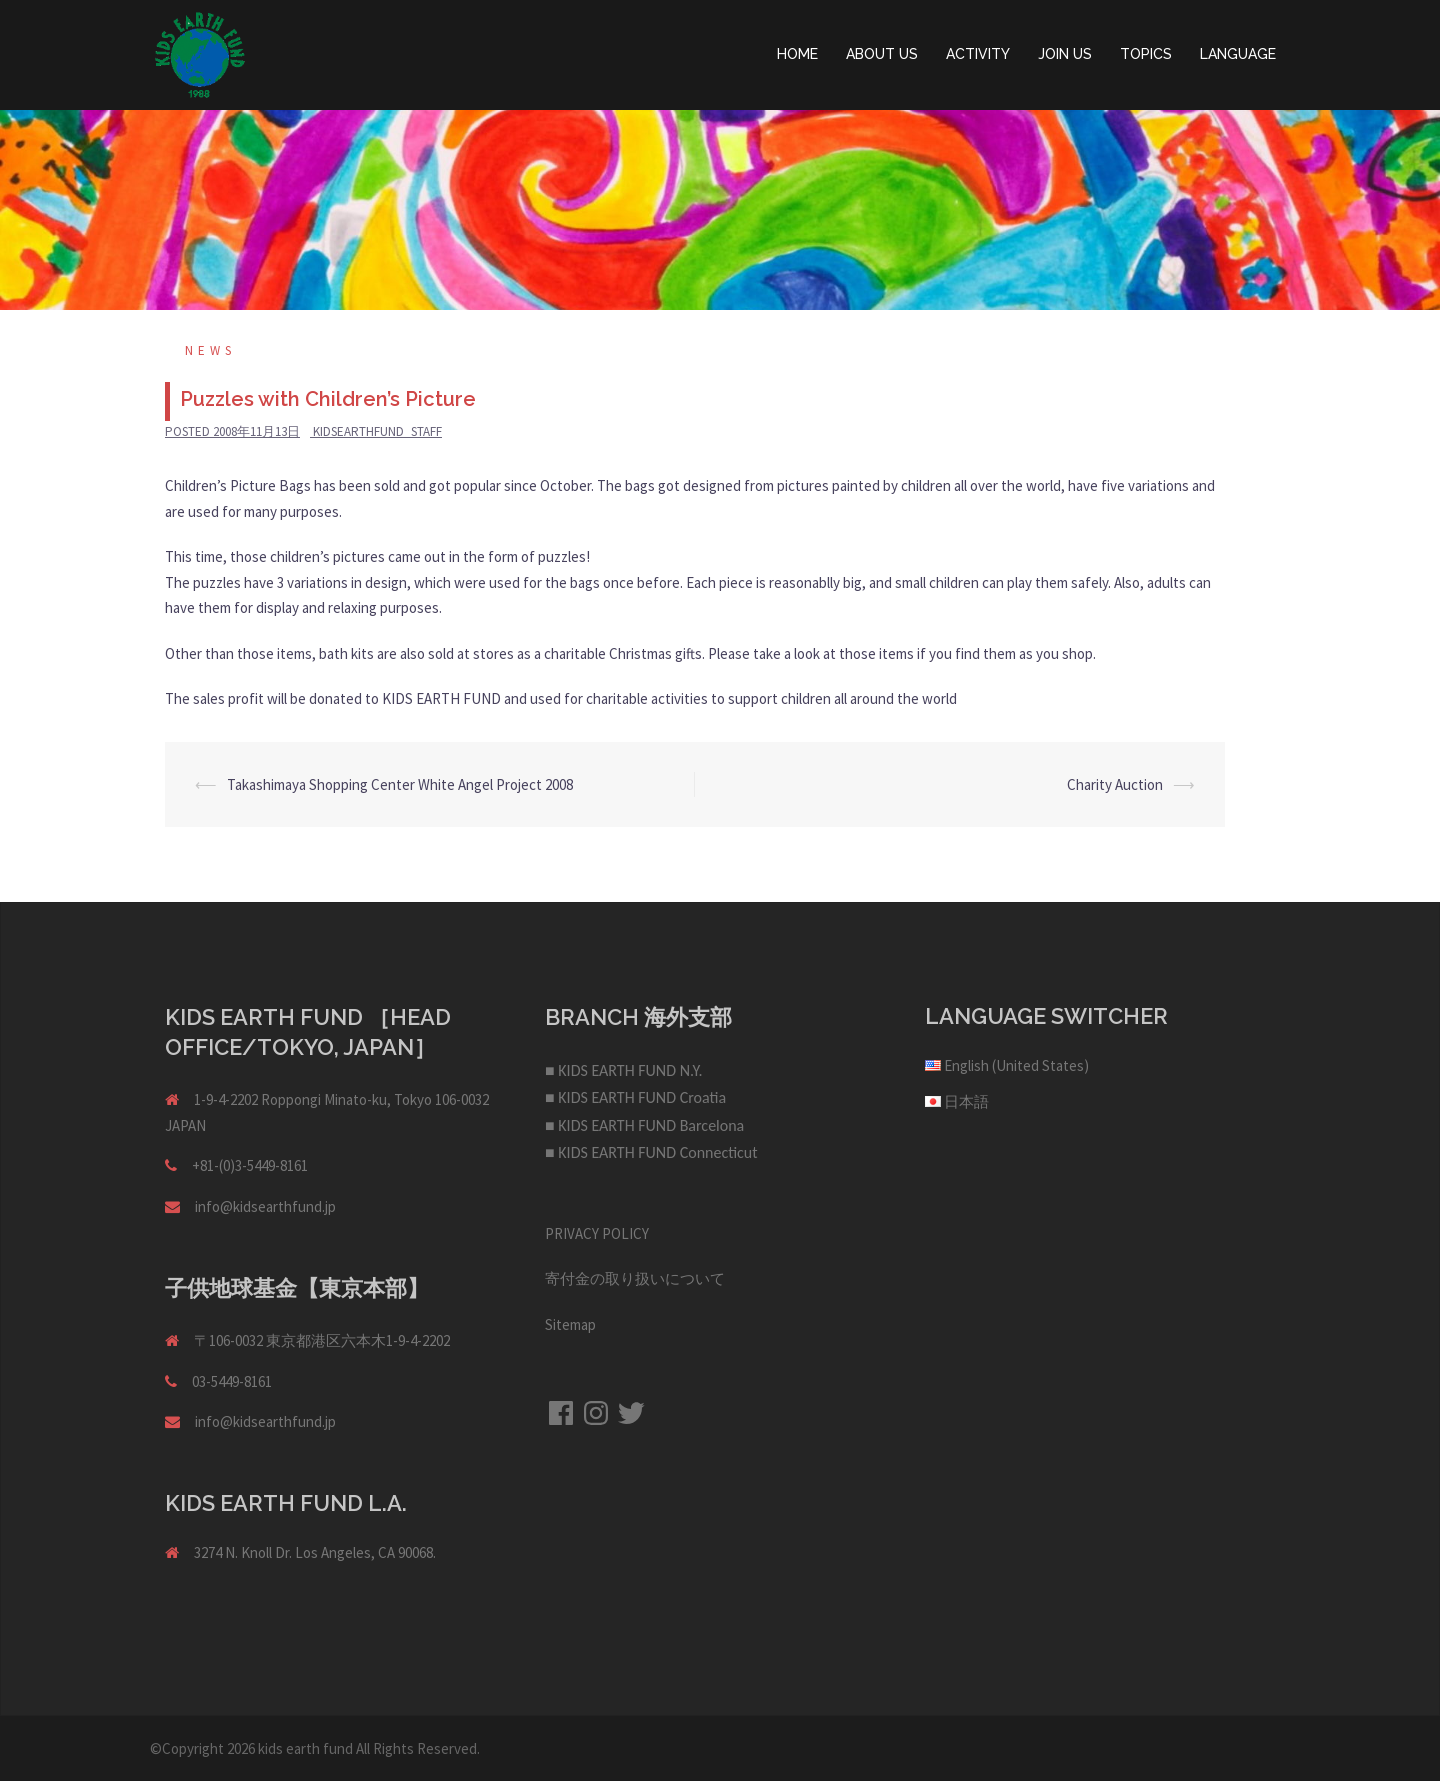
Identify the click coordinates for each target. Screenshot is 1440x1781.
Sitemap (570, 1324)
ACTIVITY (978, 54)
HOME (797, 54)
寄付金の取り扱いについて (635, 1278)
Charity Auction (1115, 784)
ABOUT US (882, 54)
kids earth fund (305, 1748)
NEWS (210, 350)
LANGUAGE (1238, 54)
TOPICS (1146, 54)
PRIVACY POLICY (597, 1233)
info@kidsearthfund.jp (265, 1206)
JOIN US (1065, 54)
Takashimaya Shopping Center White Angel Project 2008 (400, 784)
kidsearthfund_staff (377, 431)
